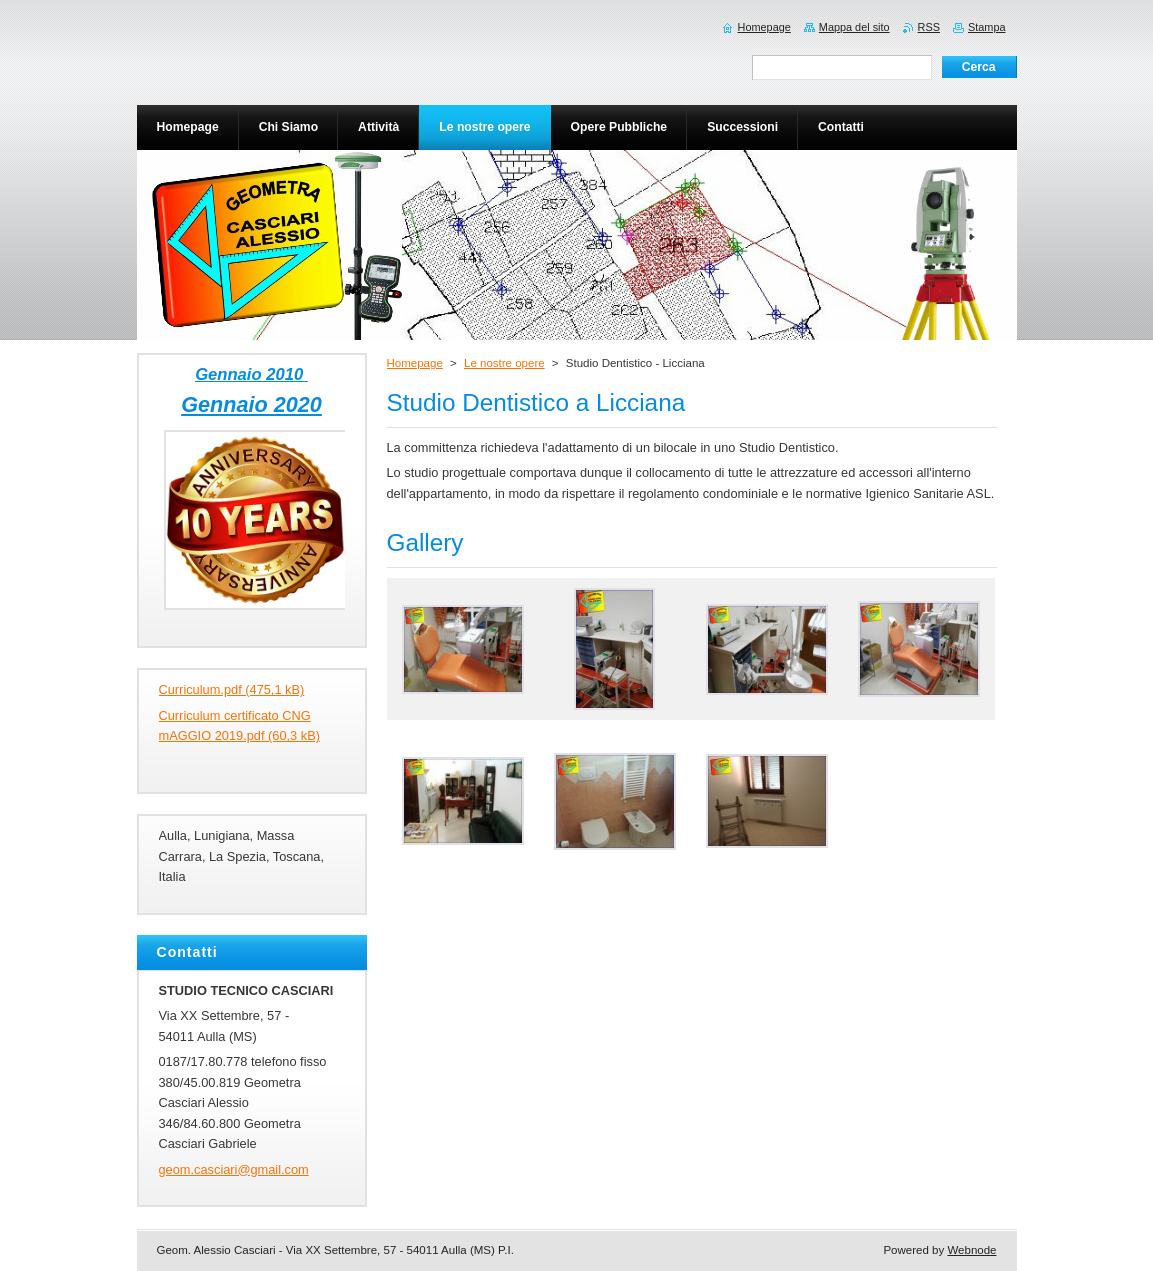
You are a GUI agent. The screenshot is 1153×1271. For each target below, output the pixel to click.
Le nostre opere (504, 363)
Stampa (986, 27)
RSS (929, 27)
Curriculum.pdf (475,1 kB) (232, 689)
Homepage (415, 363)
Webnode (971, 1250)
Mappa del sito (854, 27)
